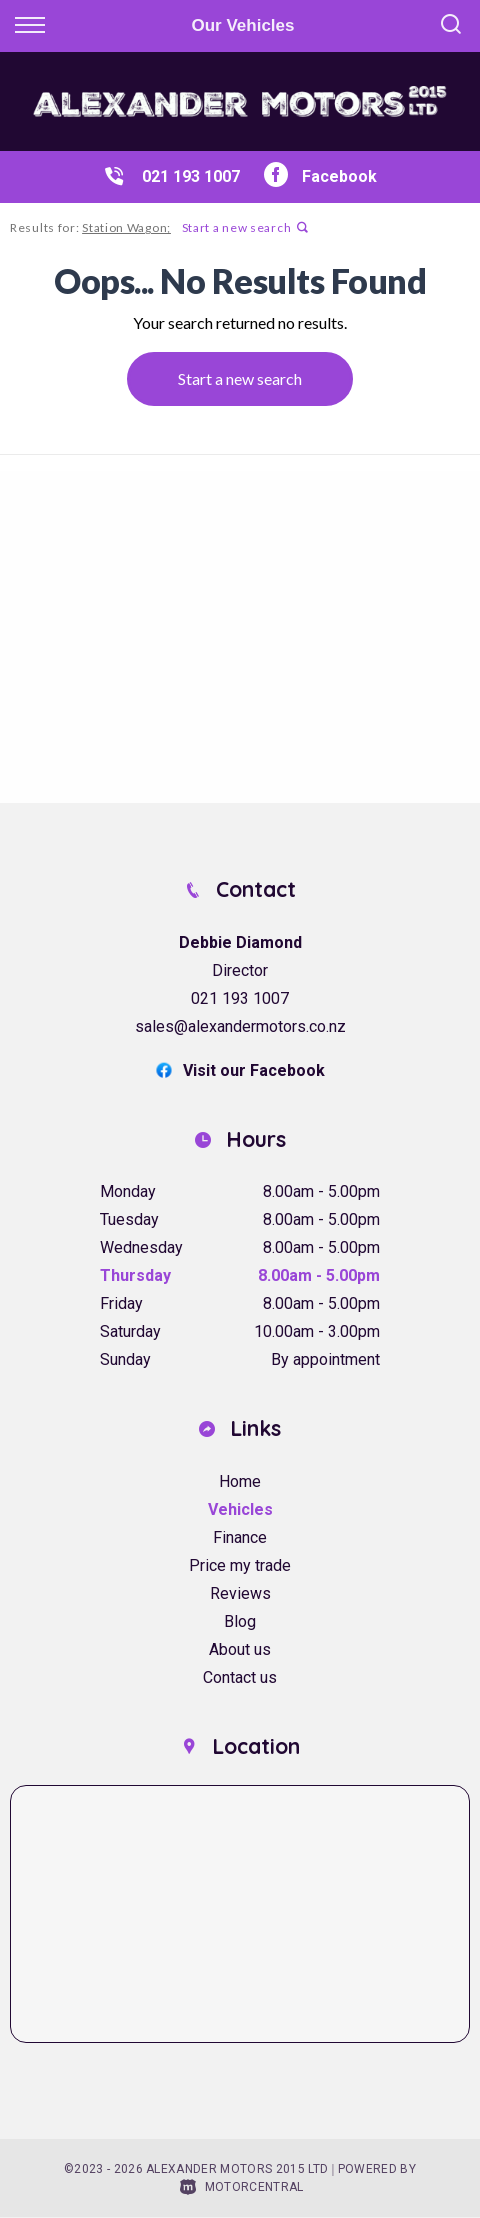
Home (240, 1481)
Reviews (240, 1593)
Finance (240, 1537)
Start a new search (245, 227)
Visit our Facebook (240, 1070)
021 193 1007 (191, 176)
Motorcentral (241, 2187)
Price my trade (240, 1565)
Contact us (240, 1677)
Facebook (320, 176)
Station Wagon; (126, 227)
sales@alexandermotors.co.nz (240, 1026)
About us (240, 1649)
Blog (240, 1621)
